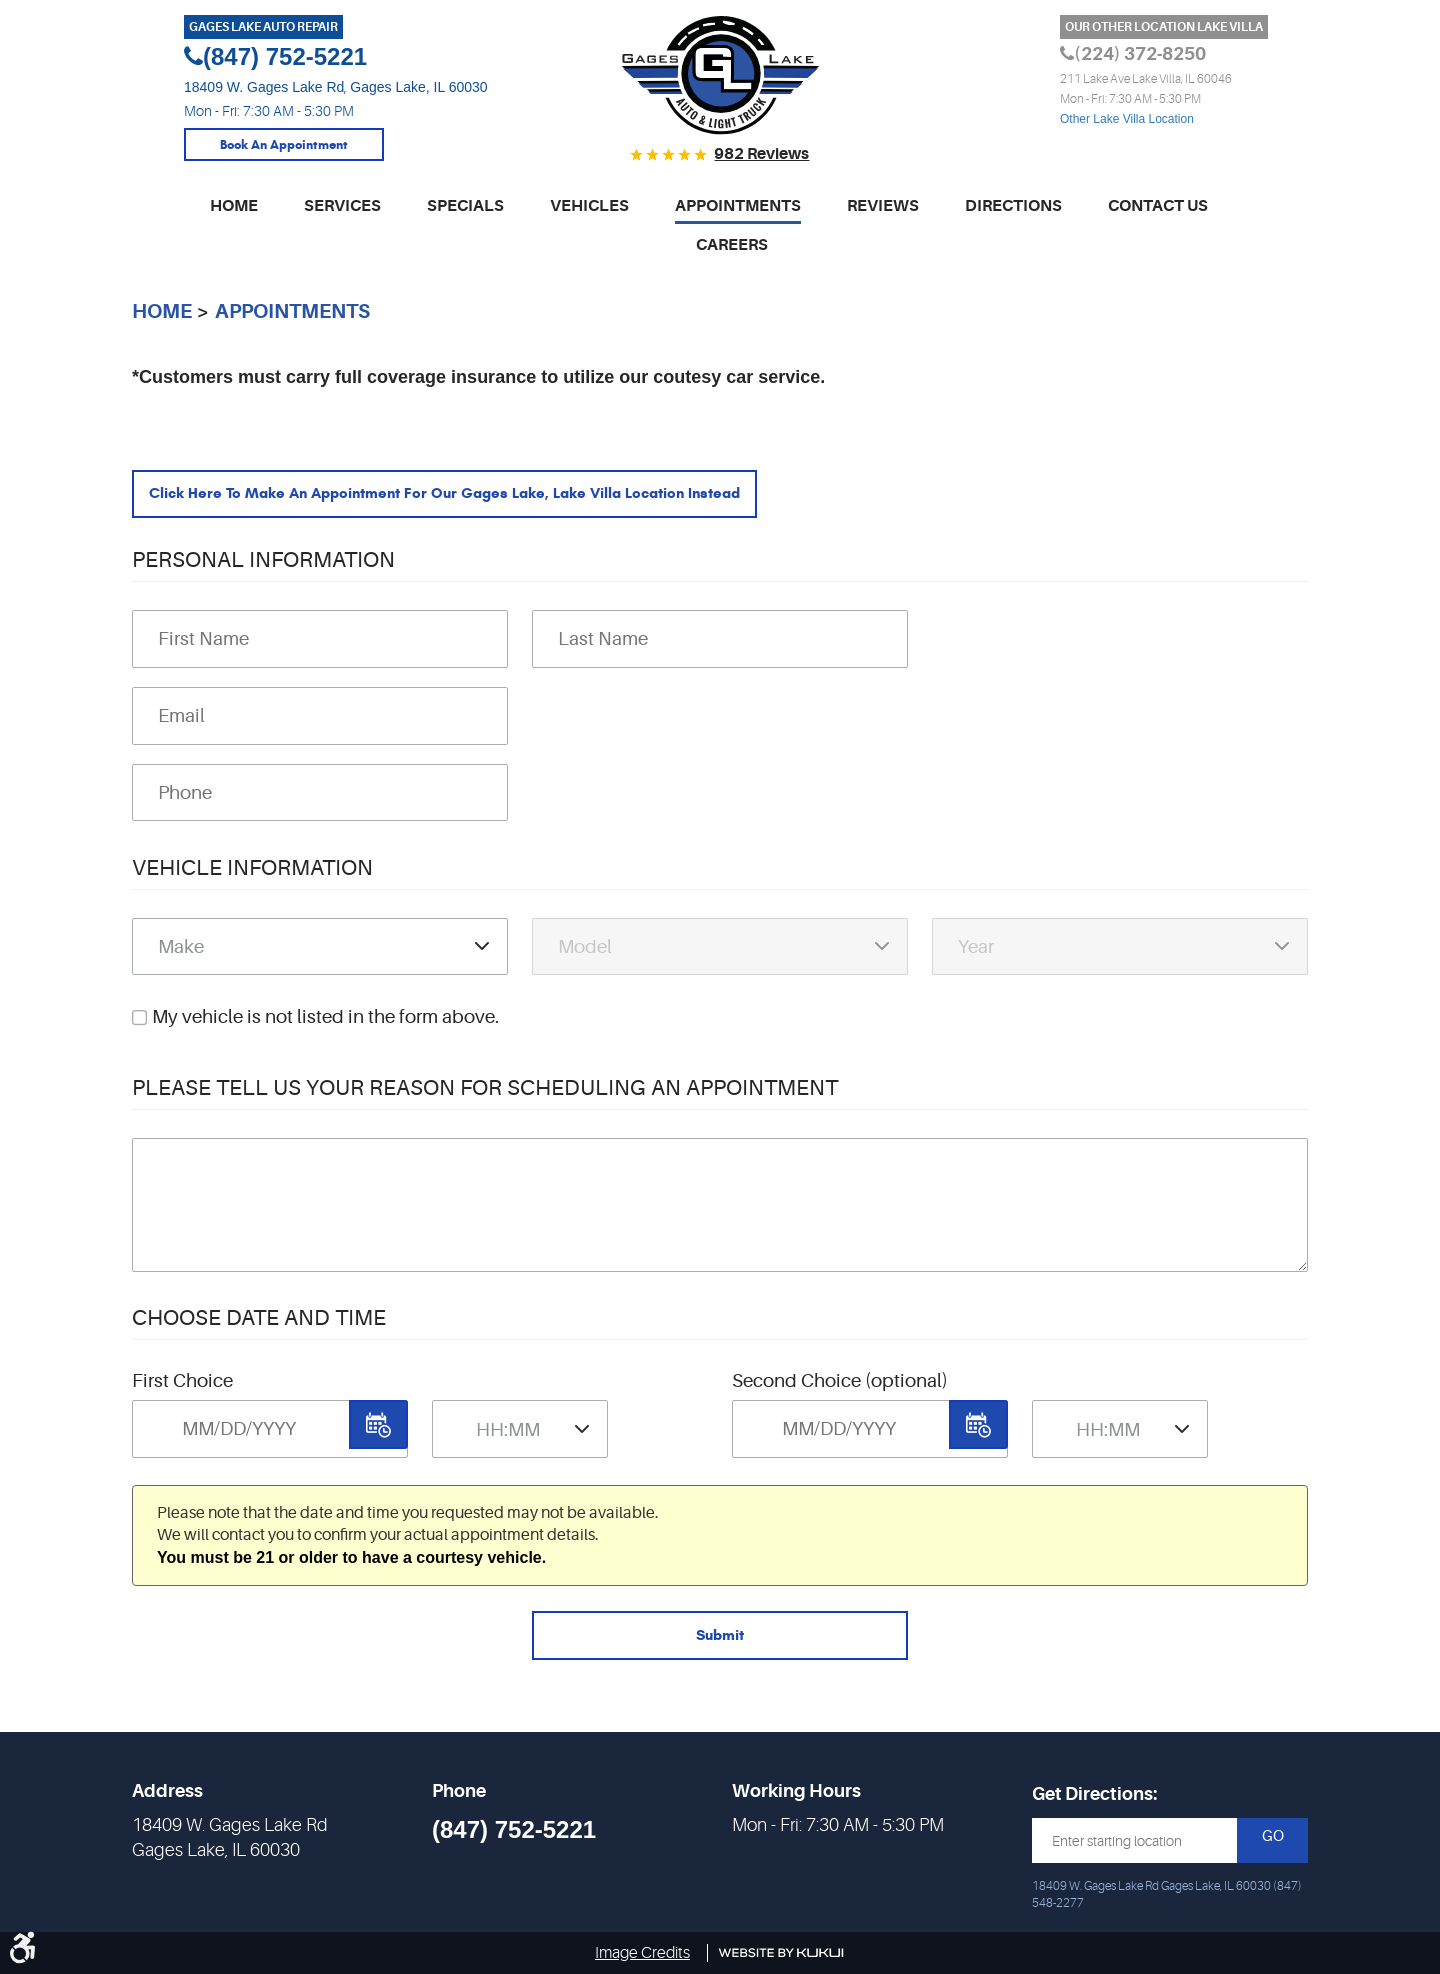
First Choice (182, 1391)
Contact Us (1158, 203)
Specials (465, 203)
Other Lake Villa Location (1127, 119)
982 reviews (761, 154)
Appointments (738, 203)
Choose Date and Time (259, 1327)
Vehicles (589, 203)
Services (342, 203)
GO (1273, 1838)
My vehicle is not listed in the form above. (325, 1027)
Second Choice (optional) (840, 1391)
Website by (781, 1953)
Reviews (883, 203)
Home (234, 203)
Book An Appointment (284, 147)
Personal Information (263, 569)
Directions (1013, 203)
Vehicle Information (252, 876)
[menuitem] (234, 211)
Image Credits (642, 1953)
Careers (732, 242)
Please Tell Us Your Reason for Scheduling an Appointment (485, 1096)
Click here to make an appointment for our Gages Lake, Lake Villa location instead (503, 495)
